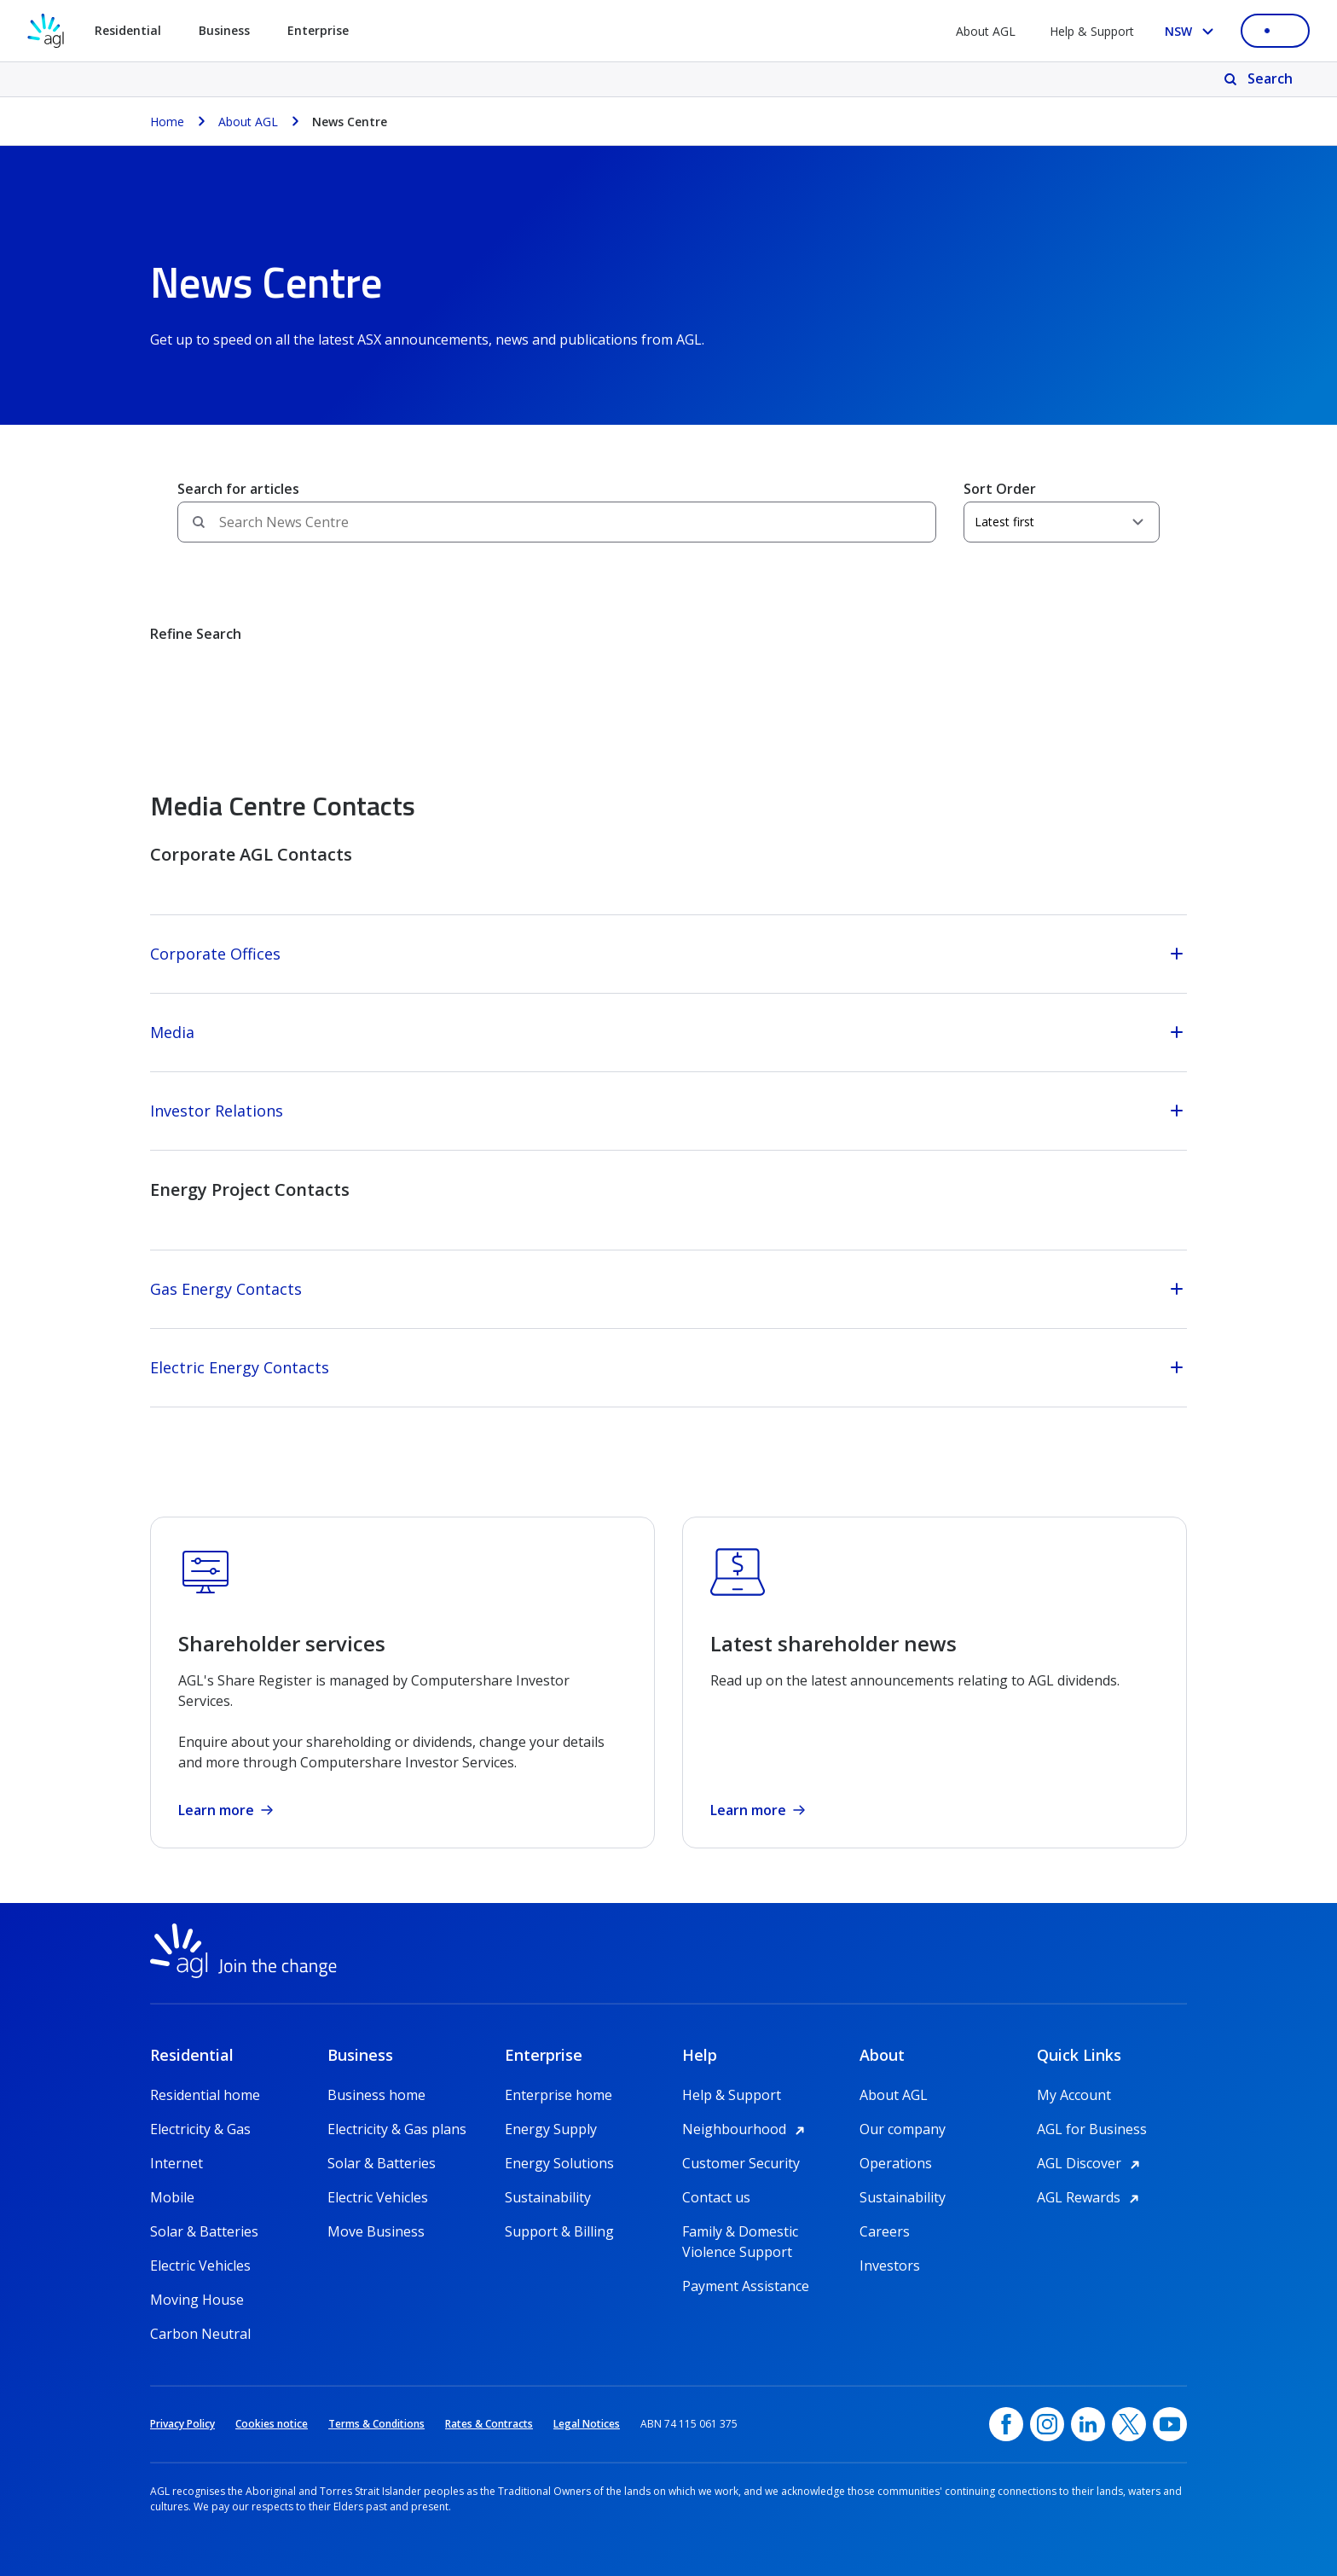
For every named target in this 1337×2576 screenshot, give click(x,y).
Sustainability (548, 2197)
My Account (1074, 2095)
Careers (885, 2231)
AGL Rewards (1090, 2197)
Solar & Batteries (204, 2231)
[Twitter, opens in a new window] (1129, 2424)
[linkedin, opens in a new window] (1088, 2424)
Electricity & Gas (200, 2129)
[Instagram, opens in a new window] (1047, 2424)
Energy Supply (551, 2129)
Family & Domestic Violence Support (740, 2232)
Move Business (376, 2231)
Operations (896, 2163)
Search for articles (238, 488)
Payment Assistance (745, 2286)
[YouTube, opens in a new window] (1170, 2424)
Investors (890, 2265)
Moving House (197, 2299)
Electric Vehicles (200, 2265)
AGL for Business (1092, 2129)
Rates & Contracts (489, 2423)
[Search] (1260, 79)
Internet (176, 2163)
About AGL (986, 31)
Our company (903, 2129)
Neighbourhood (746, 2129)
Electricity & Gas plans (396, 2129)
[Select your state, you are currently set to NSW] (1192, 31)
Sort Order (1000, 488)
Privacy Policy (182, 2423)
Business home (376, 2095)
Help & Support (1092, 31)
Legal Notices (586, 2423)
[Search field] (556, 522)
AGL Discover (1091, 2163)
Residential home (205, 2095)
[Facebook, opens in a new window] (1006, 2424)
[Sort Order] (1062, 522)
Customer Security (741, 2163)
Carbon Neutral (200, 2333)
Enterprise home (558, 2095)
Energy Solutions (559, 2163)
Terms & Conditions (376, 2423)
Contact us (716, 2197)
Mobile (172, 2197)
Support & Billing (559, 2231)
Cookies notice (271, 2423)
